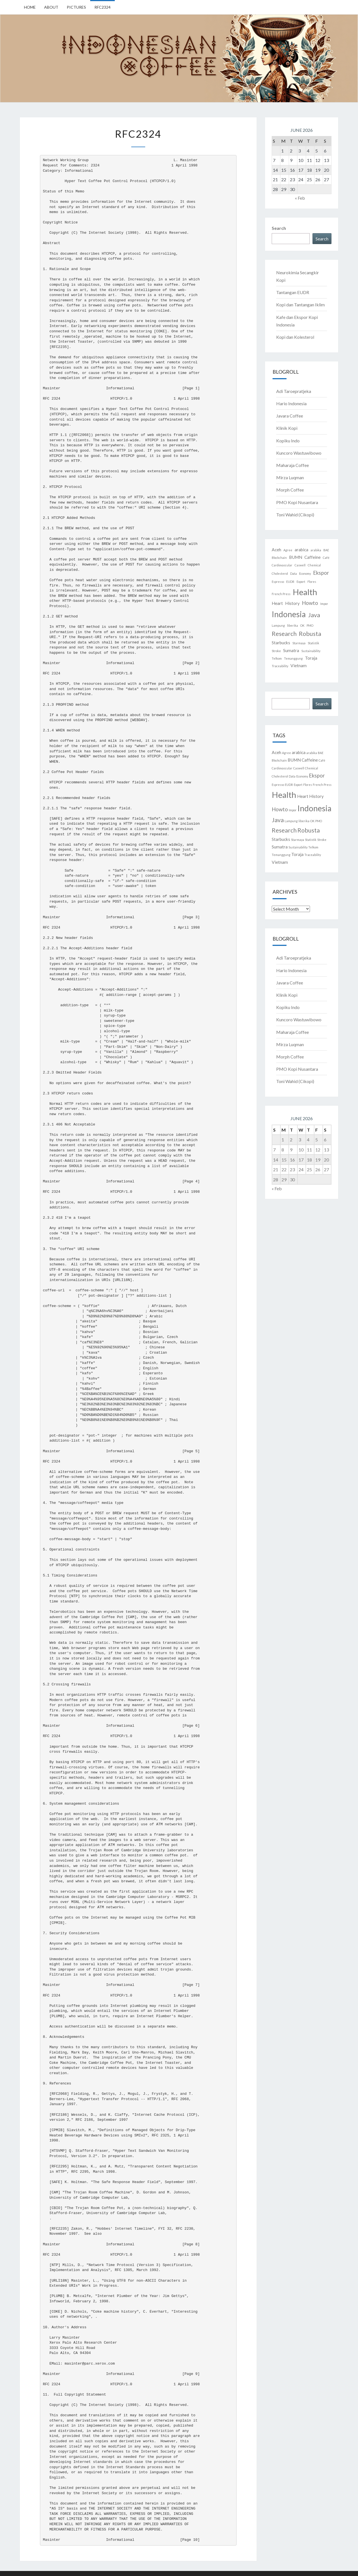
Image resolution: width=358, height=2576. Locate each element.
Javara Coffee (289, 415)
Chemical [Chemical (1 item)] (314, 565)
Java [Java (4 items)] (314, 615)
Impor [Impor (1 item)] (324, 603)
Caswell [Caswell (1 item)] (300, 565)
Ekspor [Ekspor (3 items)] (321, 573)
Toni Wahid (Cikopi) (295, 514)
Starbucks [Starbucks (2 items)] (281, 642)
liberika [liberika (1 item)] (292, 625)
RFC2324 (102, 7)
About (51, 7)
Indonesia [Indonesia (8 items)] (289, 614)
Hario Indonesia (291, 403)
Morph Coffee (290, 489)
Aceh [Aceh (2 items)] (276, 549)
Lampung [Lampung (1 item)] (278, 625)
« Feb (300, 198)
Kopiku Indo (288, 440)
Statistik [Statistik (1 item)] (313, 643)
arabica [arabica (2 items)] (301, 549)
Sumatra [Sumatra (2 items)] (291, 650)
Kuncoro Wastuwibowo (298, 452)
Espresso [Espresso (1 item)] (278, 581)
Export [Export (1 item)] (301, 581)
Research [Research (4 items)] (284, 633)
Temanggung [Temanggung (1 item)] (293, 658)
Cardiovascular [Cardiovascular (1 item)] (282, 565)
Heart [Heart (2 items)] (277, 603)
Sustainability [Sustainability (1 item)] (310, 651)
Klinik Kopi (286, 428)
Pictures (76, 7)
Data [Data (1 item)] (293, 573)
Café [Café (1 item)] (326, 557)
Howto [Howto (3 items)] (310, 603)
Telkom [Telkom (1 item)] (277, 658)
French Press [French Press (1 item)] (281, 594)
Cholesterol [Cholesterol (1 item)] (280, 573)
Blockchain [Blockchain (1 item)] (279, 557)
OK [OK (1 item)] (302, 625)
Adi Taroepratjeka (293, 391)
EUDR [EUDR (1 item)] (290, 581)
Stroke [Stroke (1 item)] (276, 651)
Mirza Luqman (290, 477)
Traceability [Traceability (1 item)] (280, 666)
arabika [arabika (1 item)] (316, 550)
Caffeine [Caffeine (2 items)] (312, 557)
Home (30, 7)
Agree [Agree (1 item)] (287, 550)
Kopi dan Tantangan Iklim (300, 304)
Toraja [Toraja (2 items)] (311, 657)
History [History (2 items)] (292, 603)
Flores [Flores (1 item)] (311, 581)
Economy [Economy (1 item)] (305, 573)
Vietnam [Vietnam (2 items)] (298, 665)
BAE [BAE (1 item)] (326, 550)
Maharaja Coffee (292, 465)
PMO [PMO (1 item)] (310, 625)
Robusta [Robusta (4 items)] (310, 633)
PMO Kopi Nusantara (297, 502)
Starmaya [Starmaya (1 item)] (299, 643)
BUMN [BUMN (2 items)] (295, 557)
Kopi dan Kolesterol (295, 337)
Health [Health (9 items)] (305, 592)
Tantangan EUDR (292, 292)
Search (279, 228)
